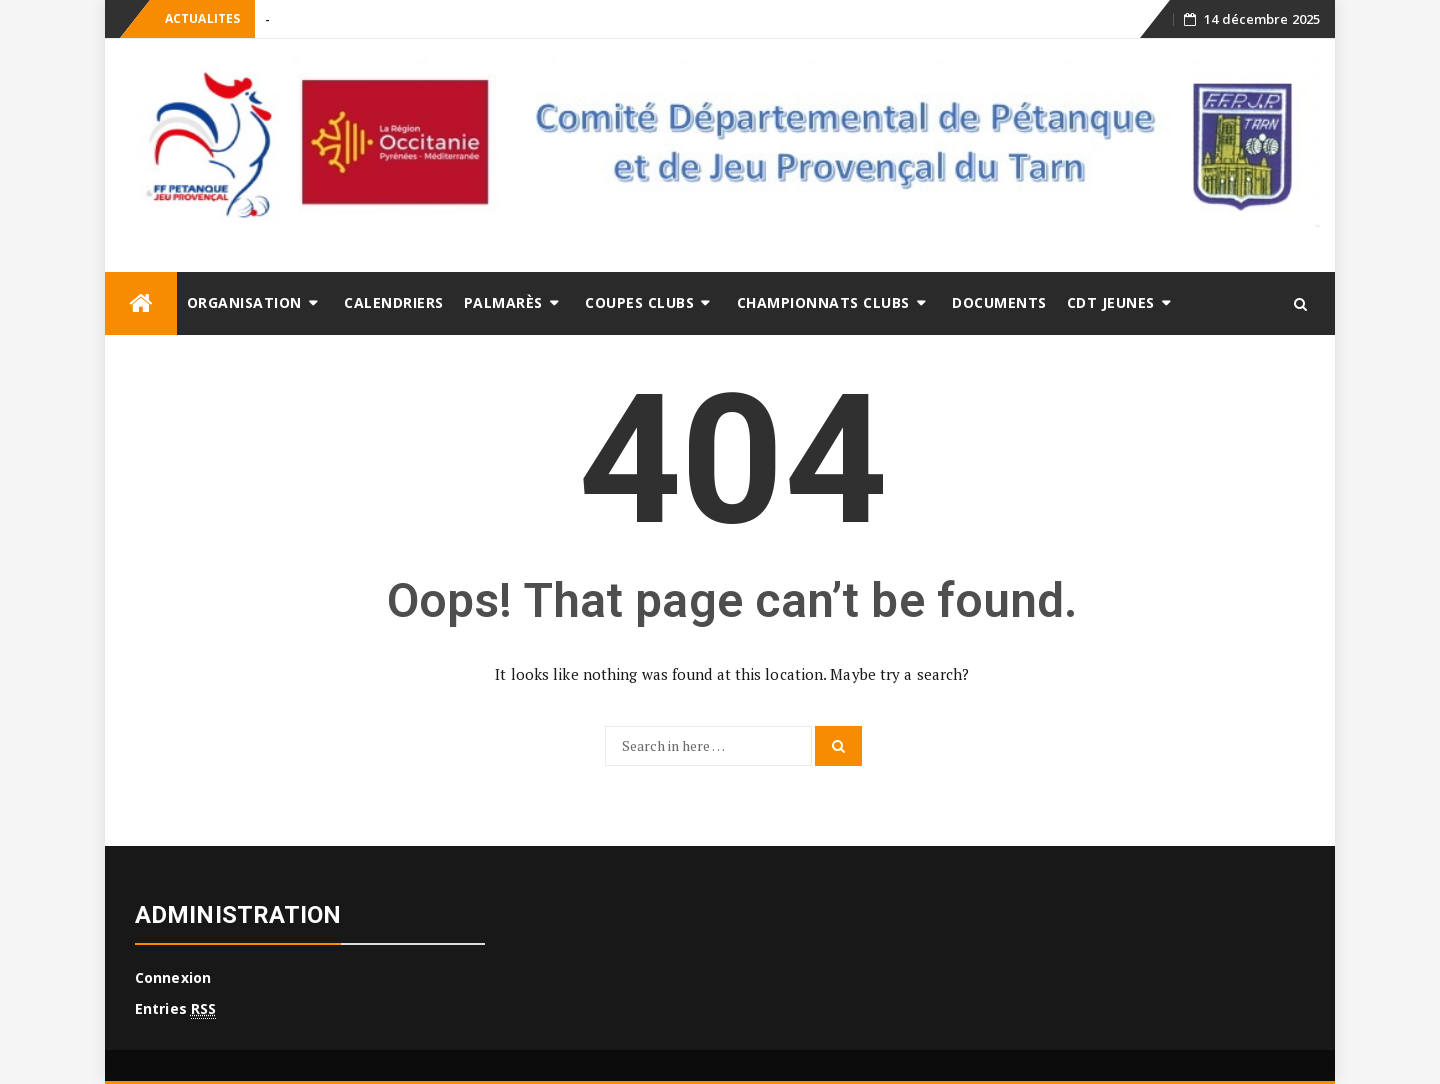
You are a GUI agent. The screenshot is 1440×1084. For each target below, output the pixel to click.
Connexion (173, 977)
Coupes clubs (639, 302)
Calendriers (394, 302)
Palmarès (503, 302)
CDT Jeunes (1111, 302)
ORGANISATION (244, 302)
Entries (175, 1009)
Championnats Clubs (823, 302)
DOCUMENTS (999, 302)
